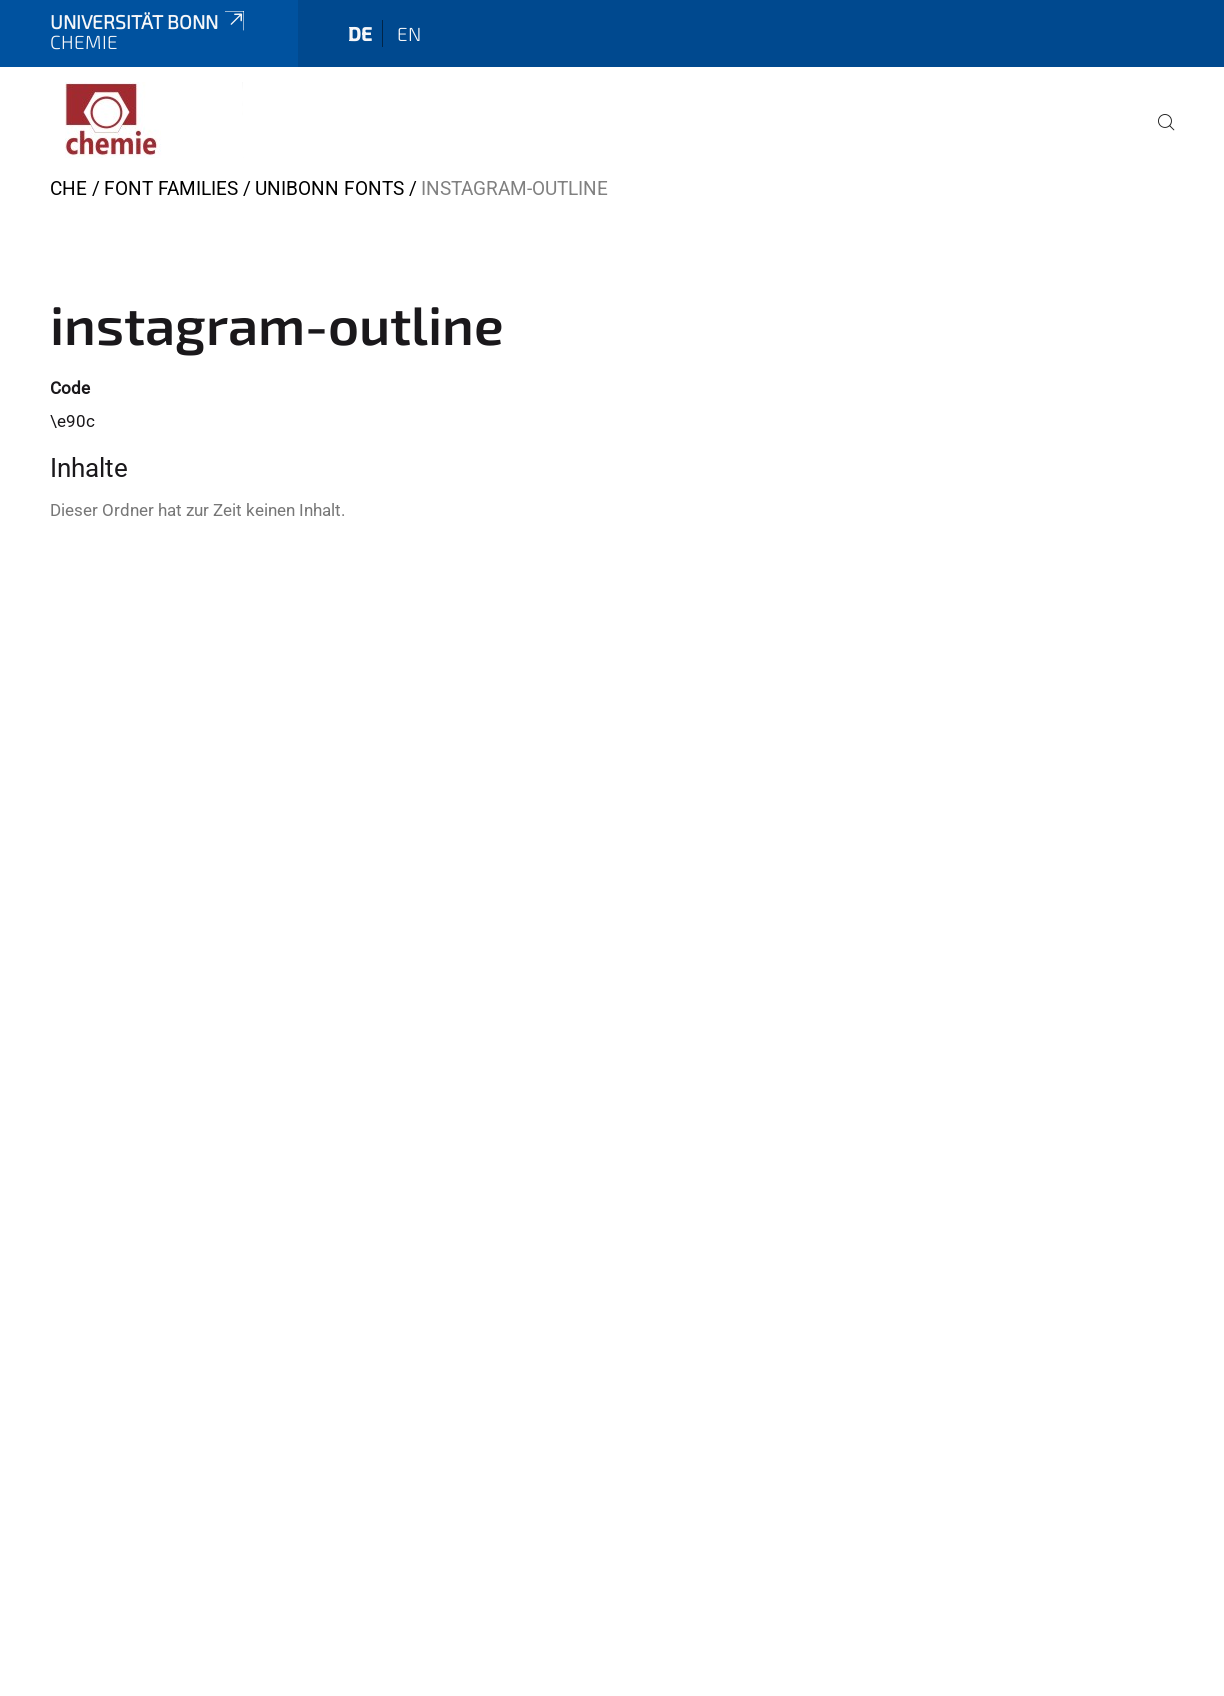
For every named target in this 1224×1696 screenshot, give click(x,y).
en (409, 33)
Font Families (171, 188)
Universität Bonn (149, 21)
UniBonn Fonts (329, 188)
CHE (68, 188)
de (360, 33)
